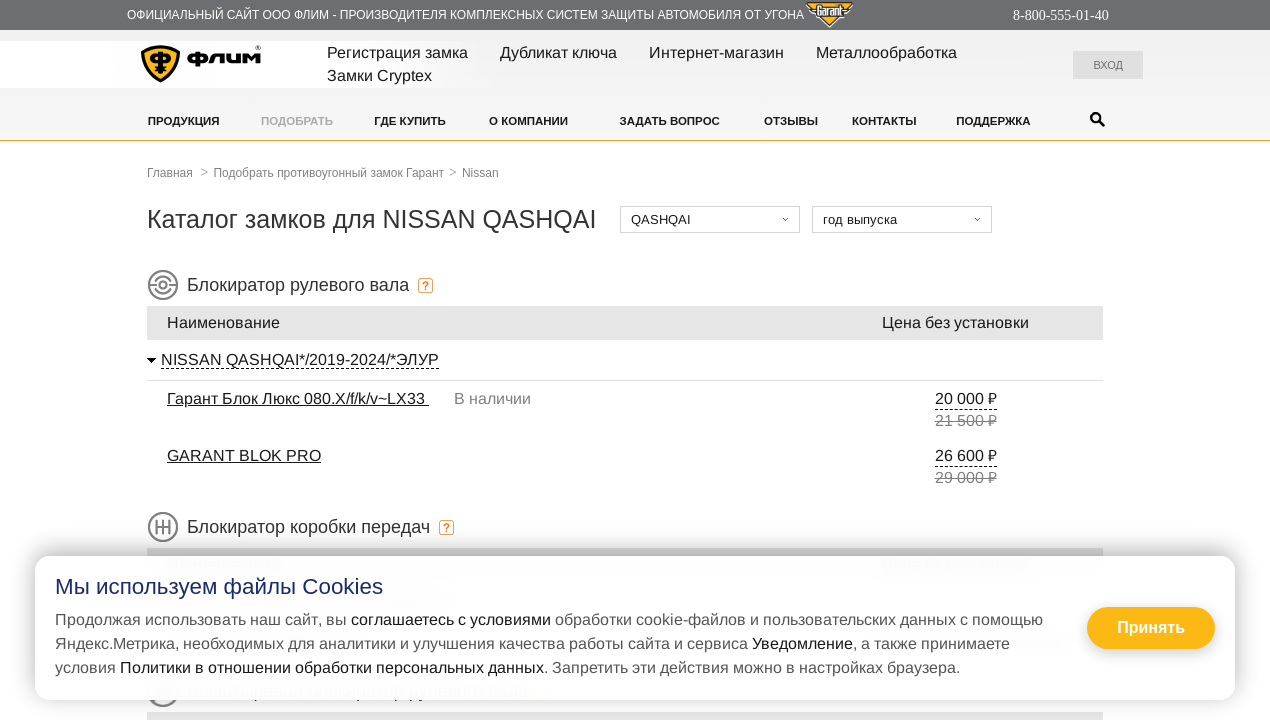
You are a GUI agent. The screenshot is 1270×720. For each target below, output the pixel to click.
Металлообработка (886, 52)
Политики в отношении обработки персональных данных (332, 667)
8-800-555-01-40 (1061, 15)
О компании (528, 121)
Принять (1151, 627)
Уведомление (802, 643)
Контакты (884, 121)
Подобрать (297, 121)
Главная (170, 173)
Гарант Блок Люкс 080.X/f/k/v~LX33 (298, 398)
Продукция (184, 121)
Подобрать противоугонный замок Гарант (328, 173)
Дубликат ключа (558, 52)
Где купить (410, 121)
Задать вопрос (670, 121)
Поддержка (993, 121)
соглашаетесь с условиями (451, 619)
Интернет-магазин (716, 52)
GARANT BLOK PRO (244, 455)
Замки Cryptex (379, 75)
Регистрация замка (397, 52)
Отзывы (791, 121)
